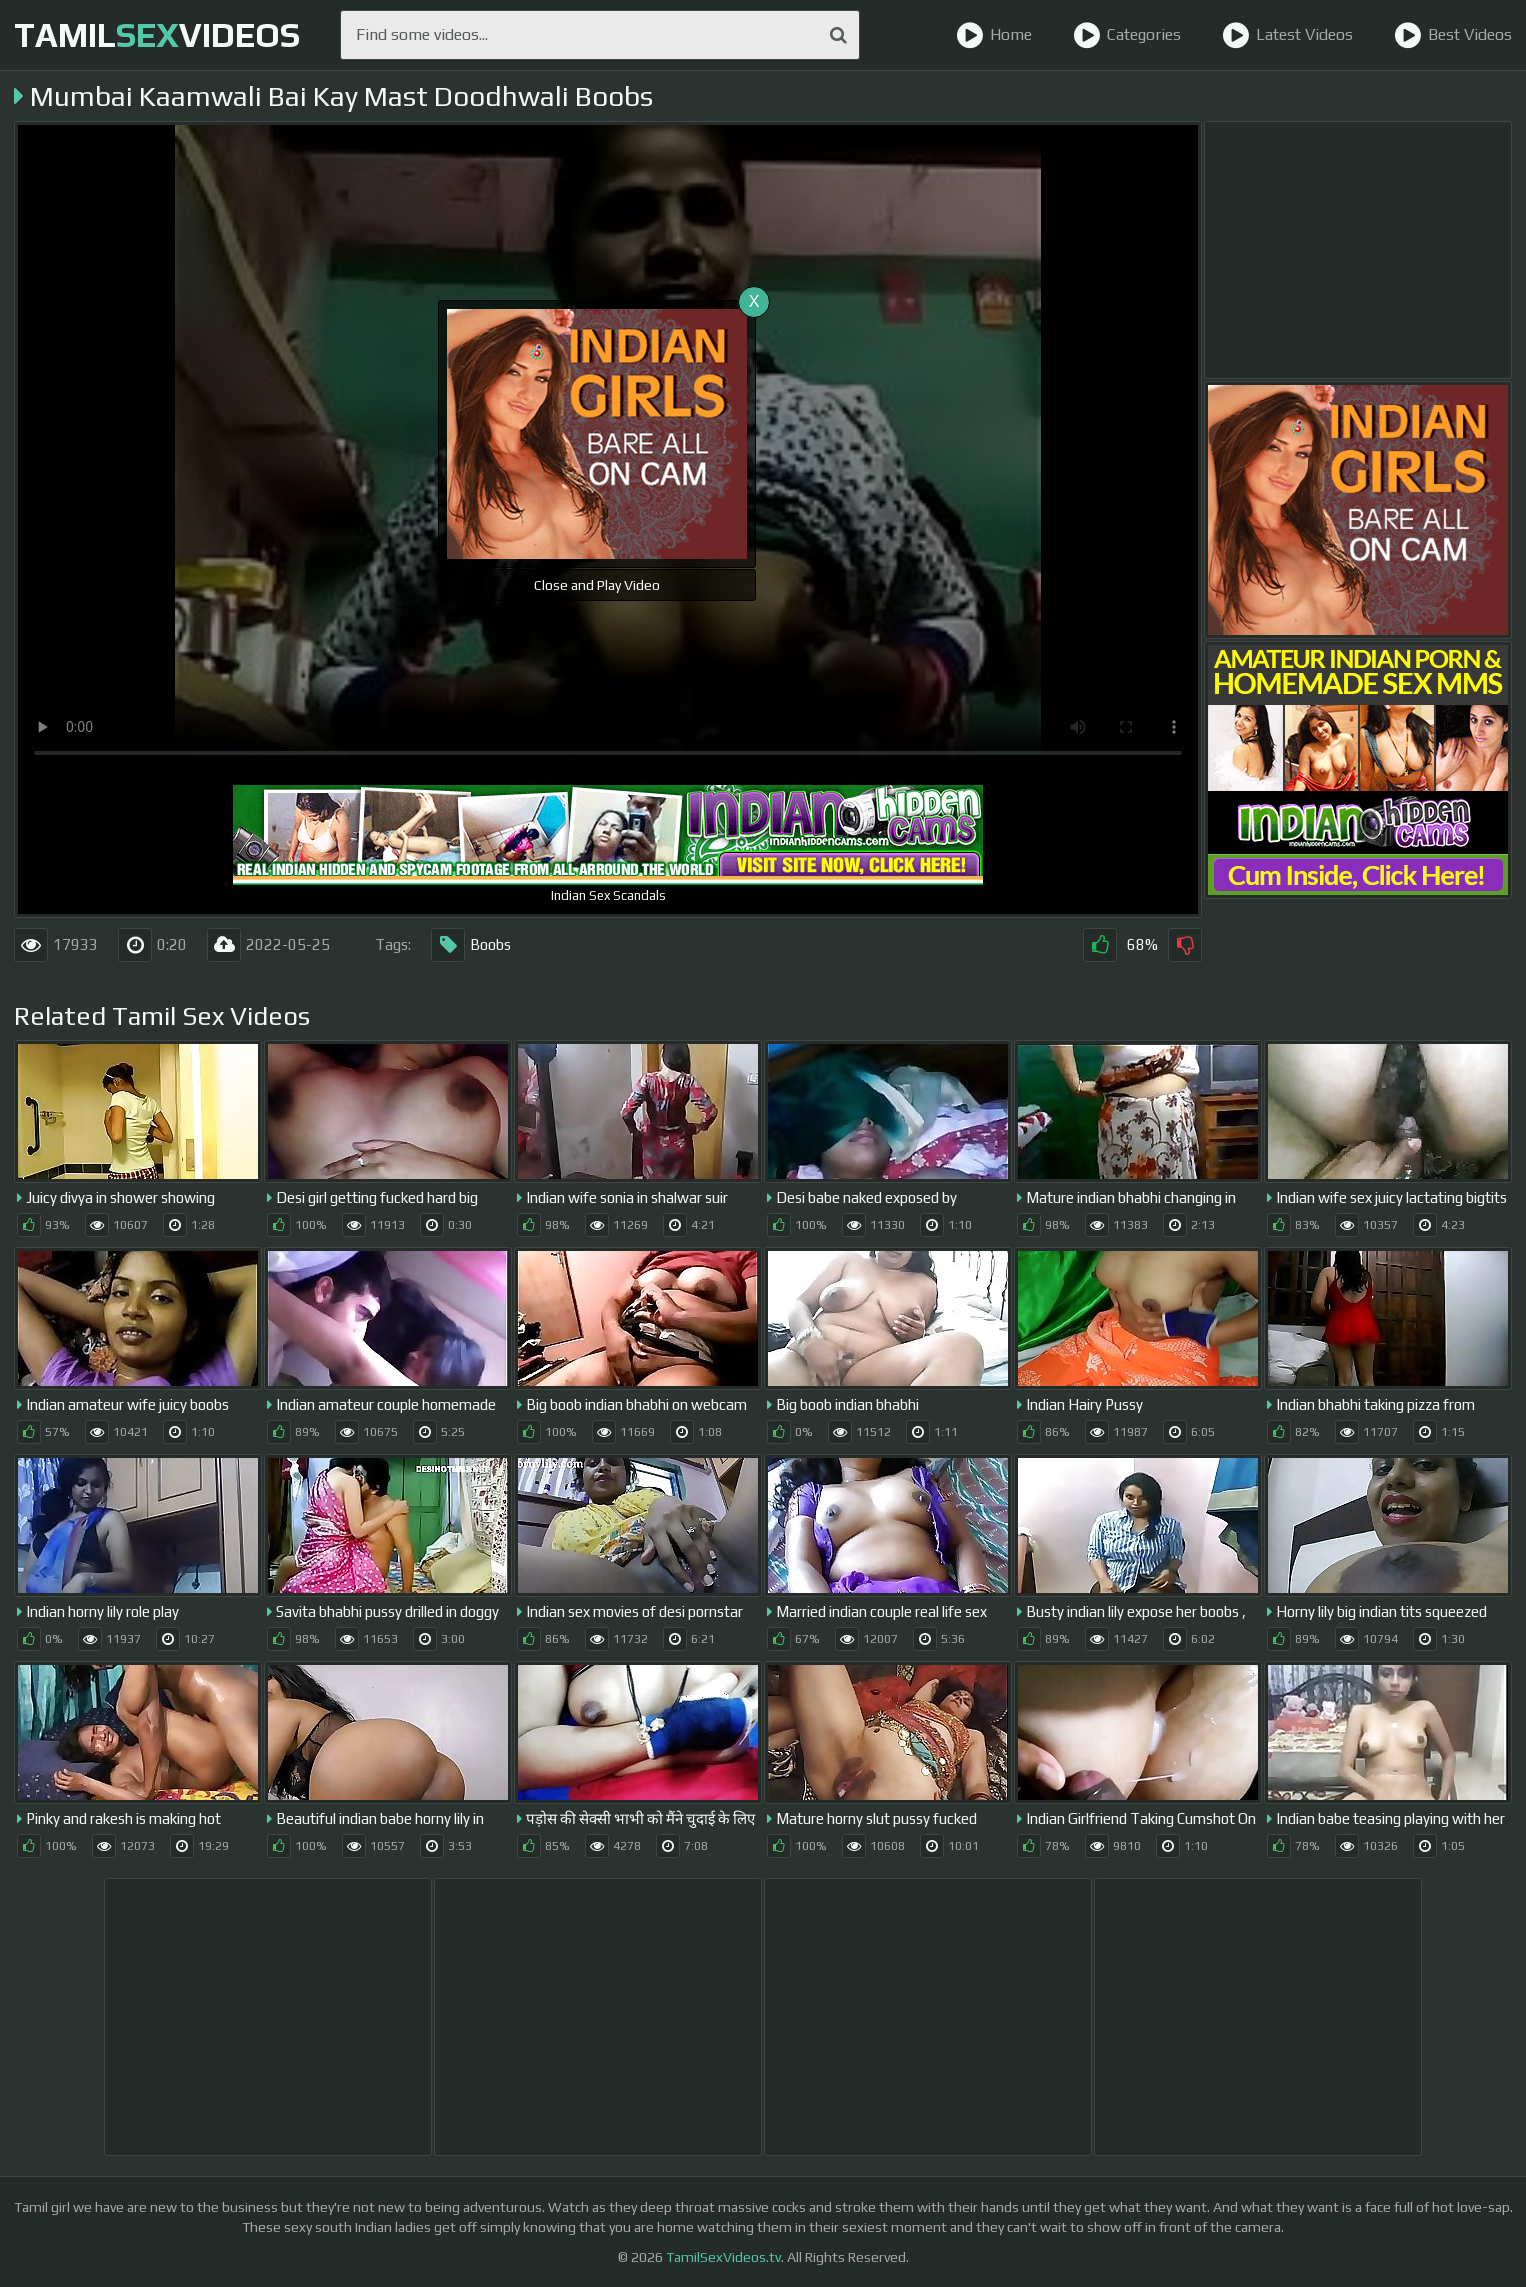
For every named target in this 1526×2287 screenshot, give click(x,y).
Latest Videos (1287, 35)
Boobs (471, 945)
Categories (1127, 35)
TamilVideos (157, 34)
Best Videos (1453, 35)
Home (994, 35)
